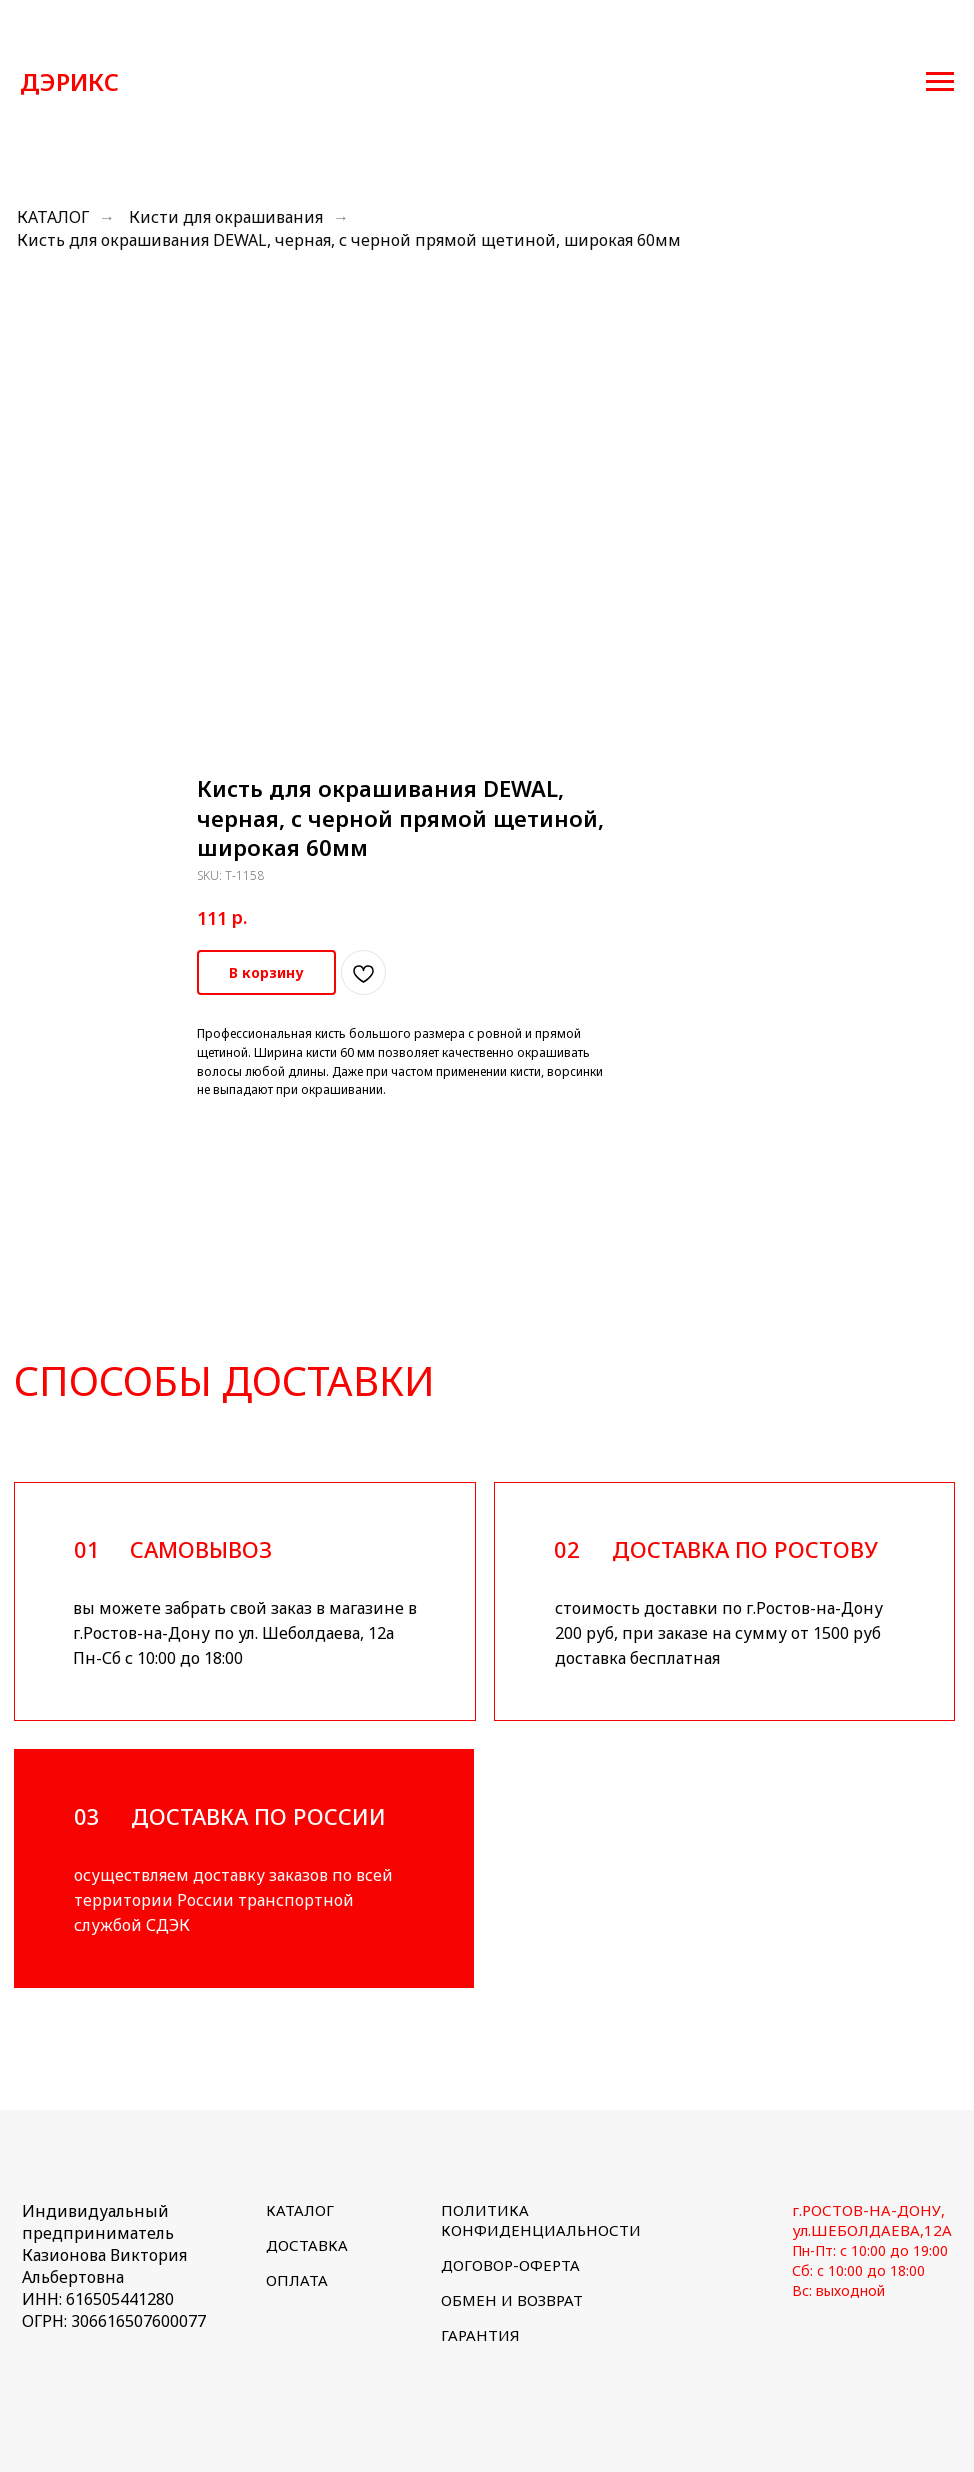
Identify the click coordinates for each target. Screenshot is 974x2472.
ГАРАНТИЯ (480, 2335)
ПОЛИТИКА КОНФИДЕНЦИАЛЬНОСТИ (541, 2220)
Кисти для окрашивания (226, 217)
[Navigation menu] (940, 82)
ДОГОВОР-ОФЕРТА (510, 2265)
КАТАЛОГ (53, 217)
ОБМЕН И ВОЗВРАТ (512, 2300)
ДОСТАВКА (307, 2245)
